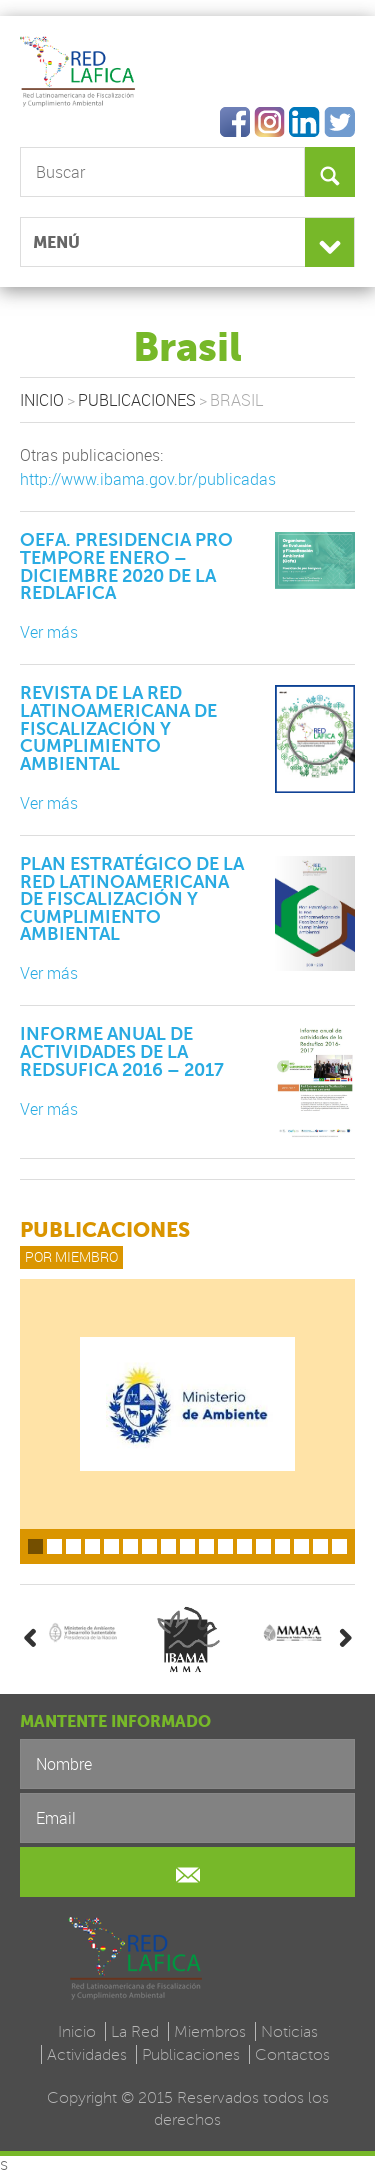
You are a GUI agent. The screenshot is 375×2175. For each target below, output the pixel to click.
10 (206, 1546)
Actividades (87, 2054)
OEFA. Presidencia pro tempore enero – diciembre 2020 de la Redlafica (126, 566)
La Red (135, 2031)
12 (244, 1546)
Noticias (289, 2031)
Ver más (49, 632)
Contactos (292, 2054)
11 (225, 1546)
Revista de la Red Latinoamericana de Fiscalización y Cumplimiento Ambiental (118, 728)
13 (263, 1546)
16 (320, 1546)
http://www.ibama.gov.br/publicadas (148, 479)
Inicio (42, 400)
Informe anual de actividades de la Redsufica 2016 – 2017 (122, 1051)
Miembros (210, 2031)
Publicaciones (137, 400)
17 (339, 1546)
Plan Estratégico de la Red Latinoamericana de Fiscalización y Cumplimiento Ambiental (132, 899)
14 (282, 1546)
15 (301, 1546)
